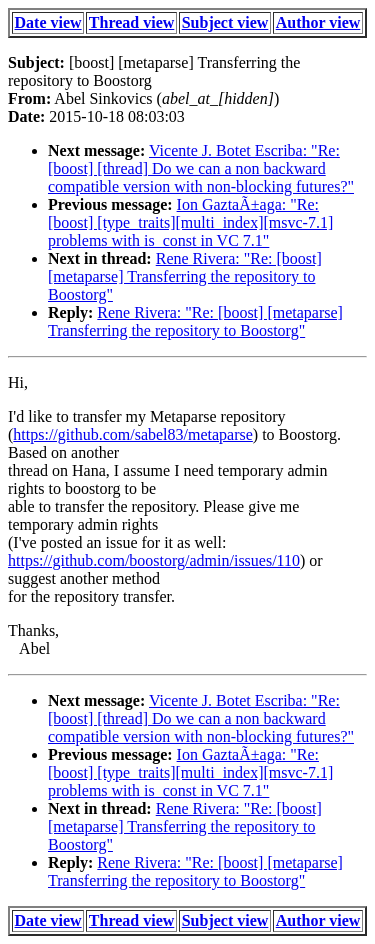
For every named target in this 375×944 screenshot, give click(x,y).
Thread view (131, 22)
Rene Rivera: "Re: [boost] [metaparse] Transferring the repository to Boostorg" (185, 276)
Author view (318, 22)
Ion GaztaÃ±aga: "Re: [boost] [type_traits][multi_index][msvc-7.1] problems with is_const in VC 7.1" (190, 222)
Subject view (225, 22)
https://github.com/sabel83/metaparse (133, 434)
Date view (48, 22)
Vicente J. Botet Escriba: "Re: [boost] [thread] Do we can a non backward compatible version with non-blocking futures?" (201, 168)
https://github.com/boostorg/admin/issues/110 (154, 560)
